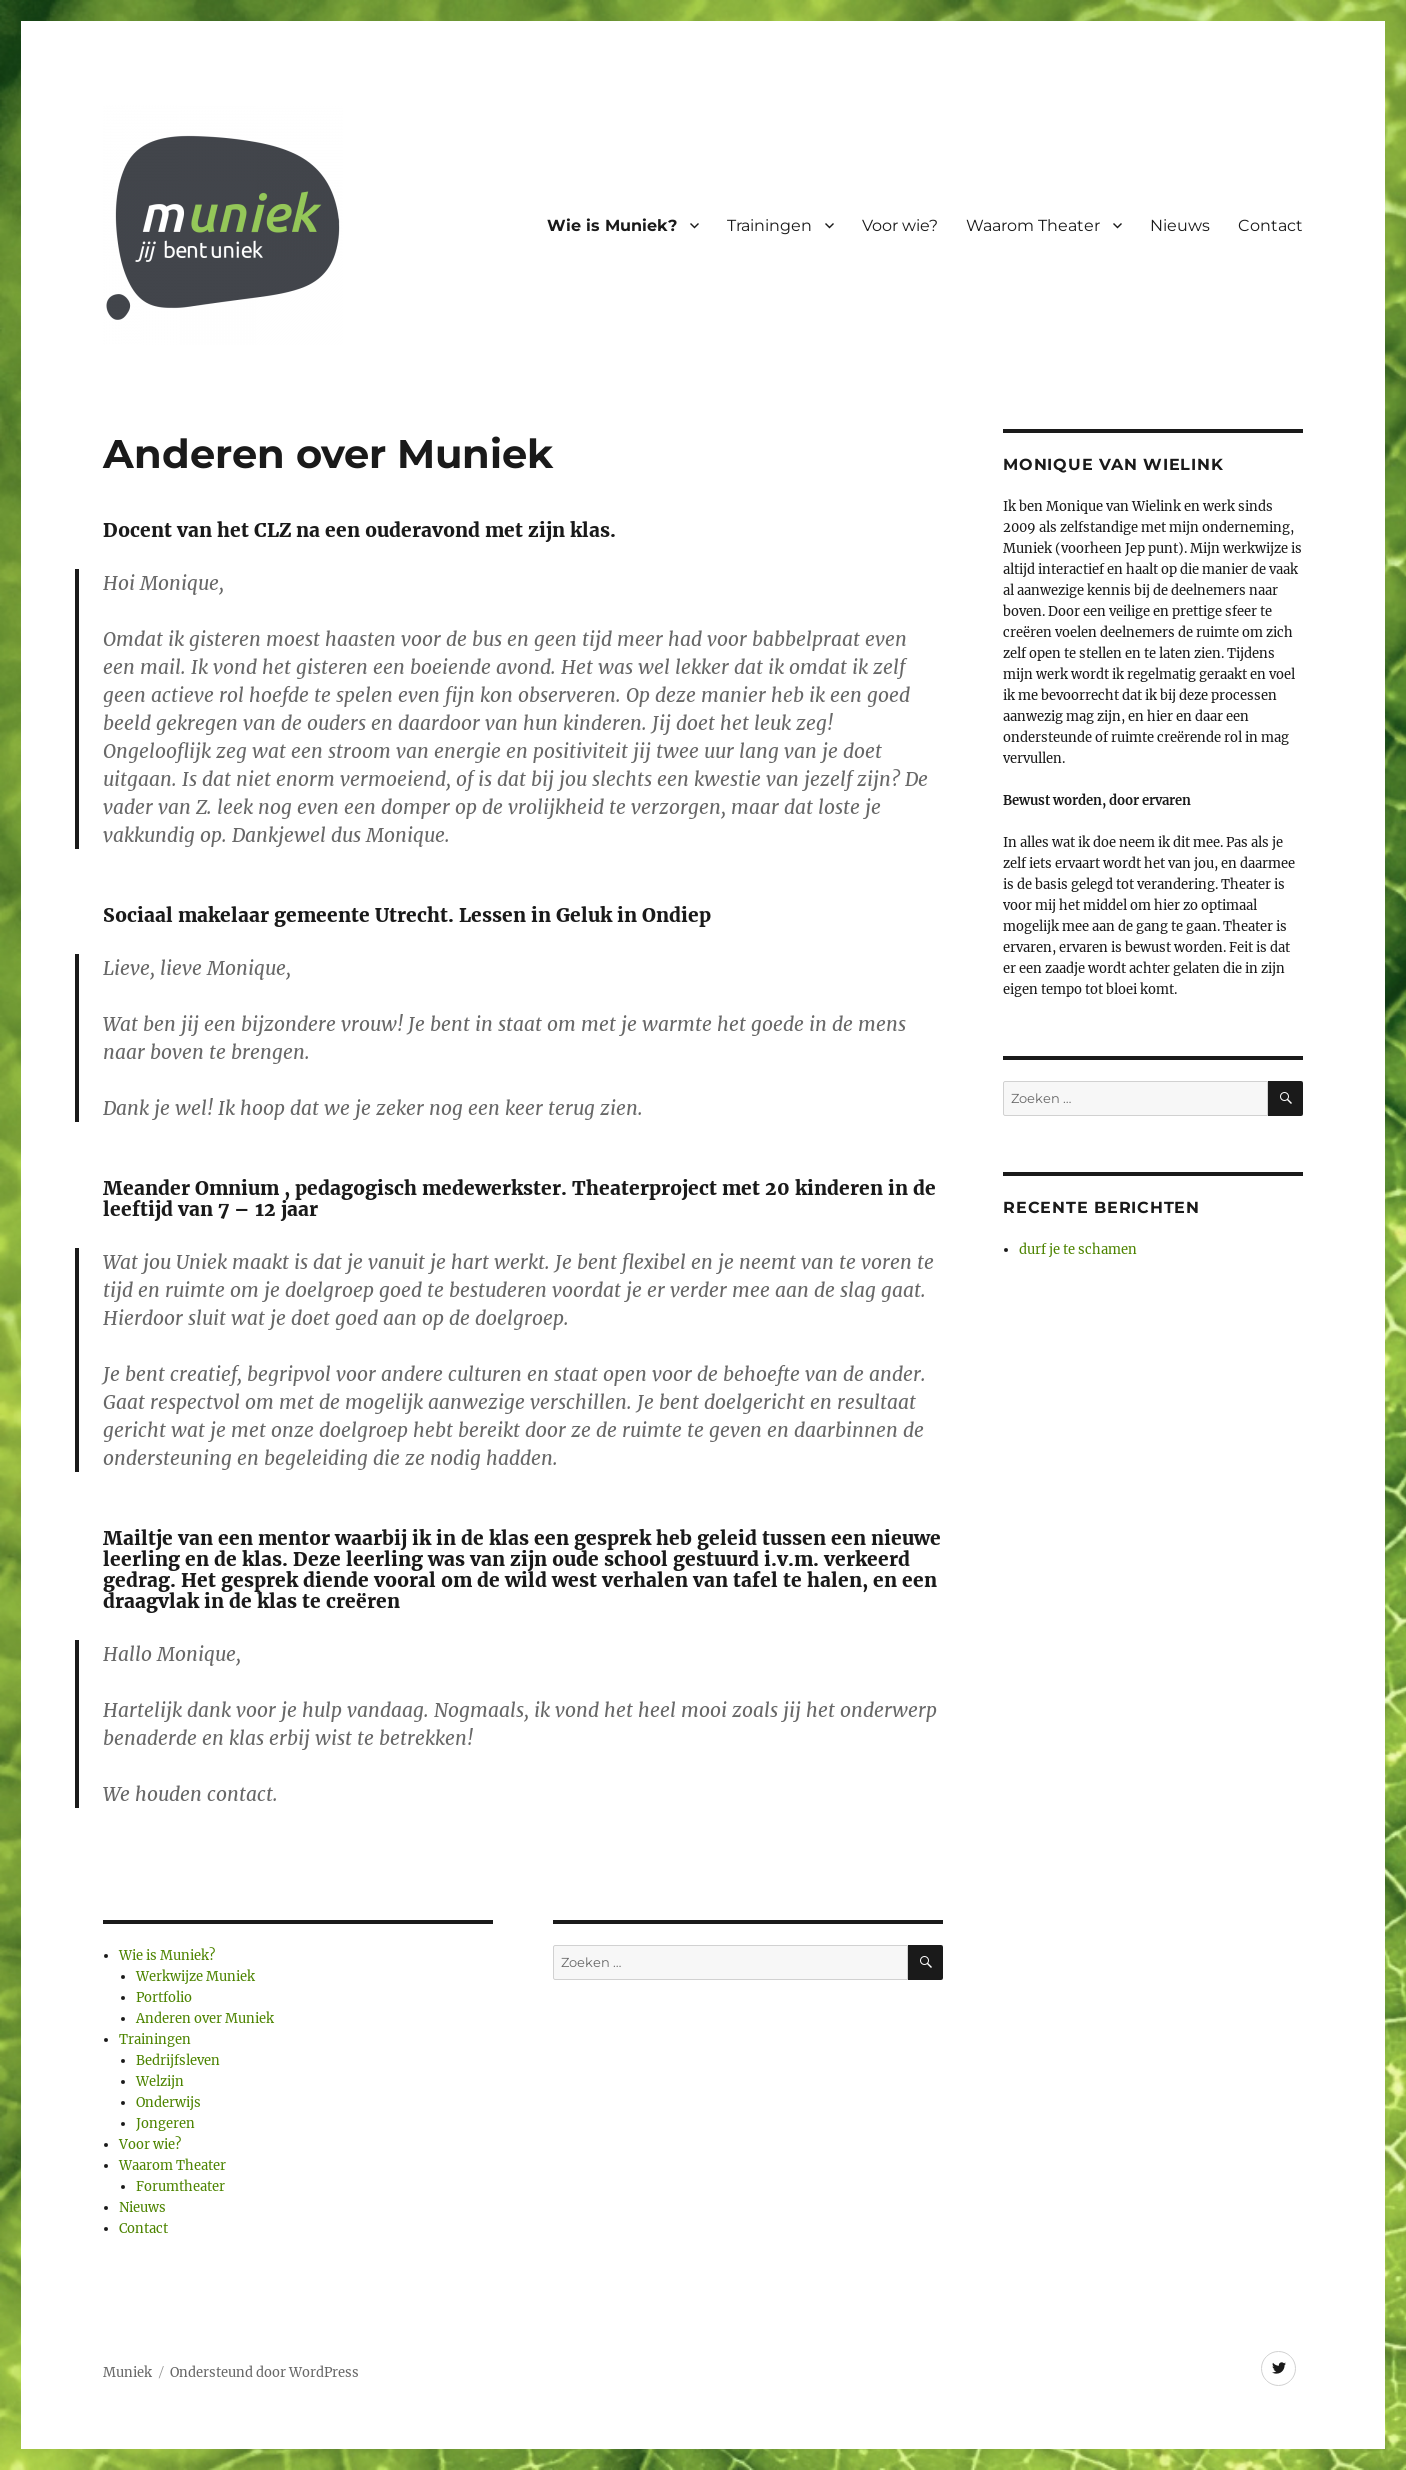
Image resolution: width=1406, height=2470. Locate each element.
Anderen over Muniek (205, 2018)
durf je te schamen (1078, 1249)
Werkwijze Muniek (195, 1976)
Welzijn (160, 2081)
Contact (1270, 225)
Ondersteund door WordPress (264, 2372)
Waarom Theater (1033, 225)
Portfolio (164, 1997)
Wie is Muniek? (612, 225)
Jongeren (165, 2123)
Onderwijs (168, 2102)
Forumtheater (180, 2186)
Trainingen (769, 225)
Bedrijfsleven (178, 2060)
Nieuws (1180, 225)
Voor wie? (900, 225)
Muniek (127, 2372)
